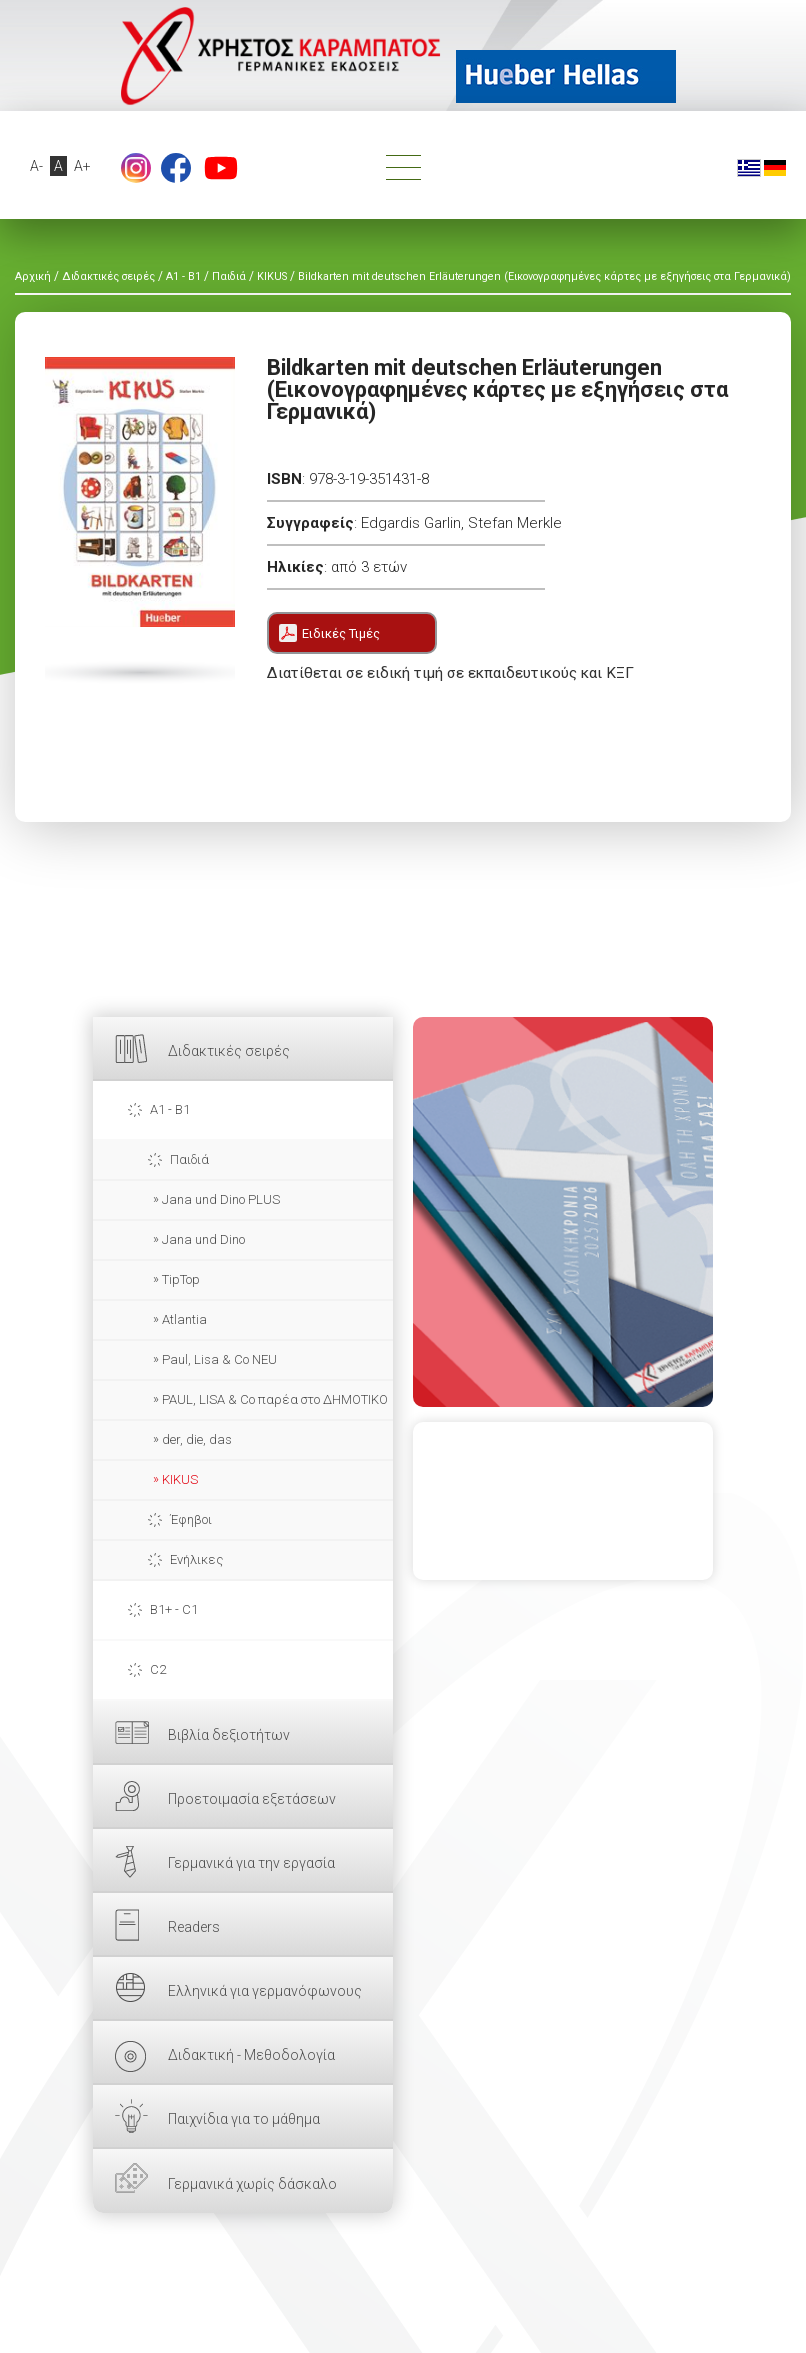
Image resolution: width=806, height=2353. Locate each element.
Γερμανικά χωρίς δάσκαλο (252, 2184)
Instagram (136, 168)
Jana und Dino (203, 1239)
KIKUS (180, 1479)
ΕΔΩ (563, 1212)
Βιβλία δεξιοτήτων (229, 1735)
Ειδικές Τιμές (341, 633)
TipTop (181, 1279)
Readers (194, 1927)
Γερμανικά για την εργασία (251, 1863)
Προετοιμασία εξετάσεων (252, 1799)
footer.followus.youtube (221, 168)
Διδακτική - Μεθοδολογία (251, 2055)
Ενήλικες (196, 1559)
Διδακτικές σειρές (229, 1051)
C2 (158, 1669)
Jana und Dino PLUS (221, 1199)
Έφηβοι (191, 1519)
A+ (82, 166)
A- (36, 166)
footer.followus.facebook (176, 168)
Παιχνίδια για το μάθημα (244, 2119)
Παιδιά (189, 1159)
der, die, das (197, 1439)
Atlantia (184, 1319)
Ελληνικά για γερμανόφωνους (265, 1991)
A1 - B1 (170, 1109)
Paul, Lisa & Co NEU (219, 1359)
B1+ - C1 (174, 1609)
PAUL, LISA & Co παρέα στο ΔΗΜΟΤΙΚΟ (275, 1399)
